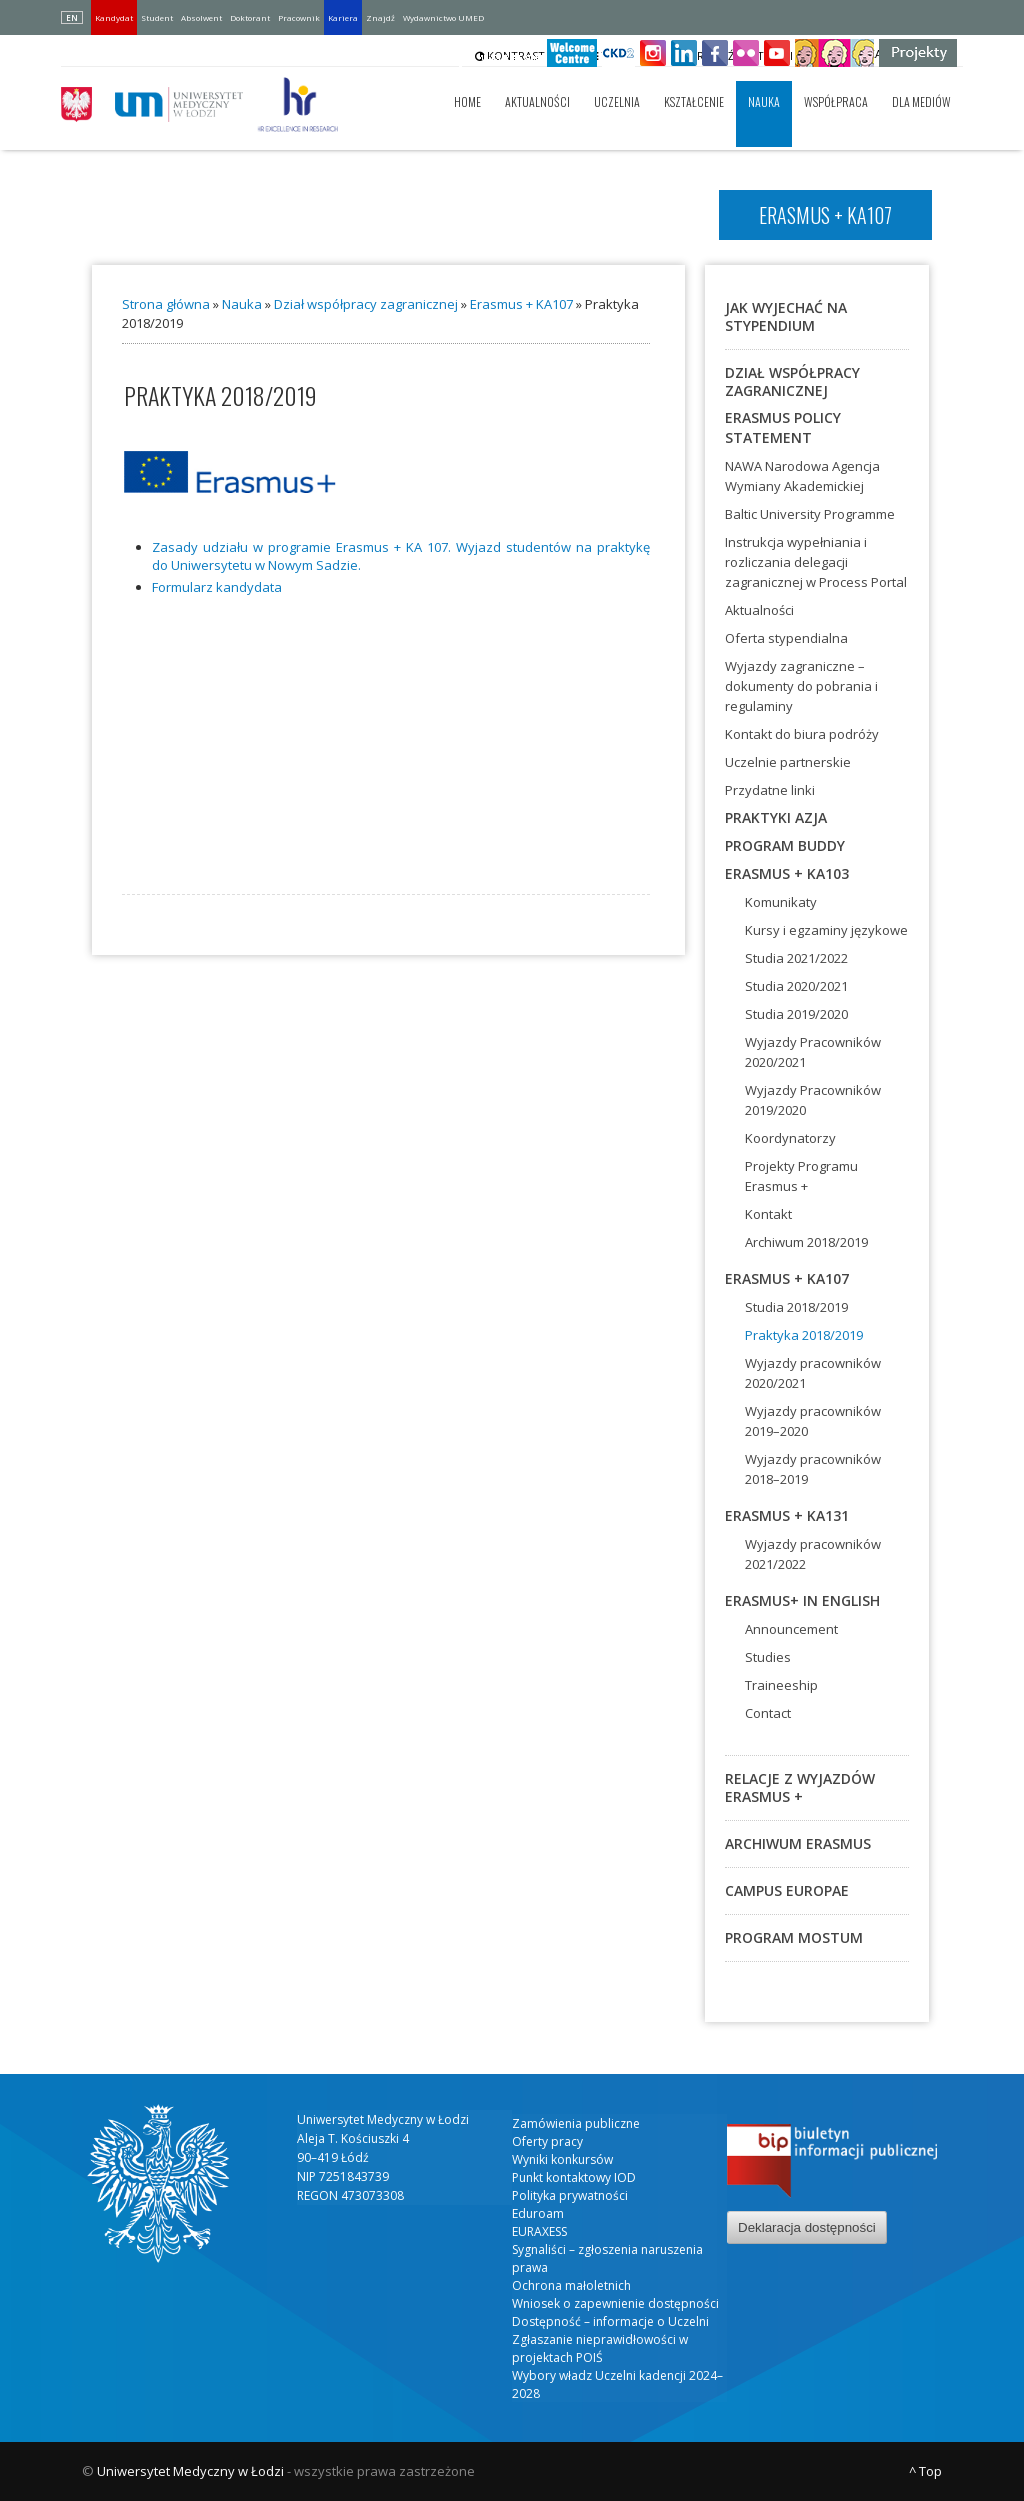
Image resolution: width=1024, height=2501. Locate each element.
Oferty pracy (547, 2141)
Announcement (791, 1629)
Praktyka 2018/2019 (804, 1335)
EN (72, 17)
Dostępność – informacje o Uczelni (610, 2321)
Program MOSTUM (794, 1937)
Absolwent (201, 17)
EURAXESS (539, 2231)
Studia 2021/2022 (796, 958)
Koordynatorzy (790, 1138)
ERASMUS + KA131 (787, 1515)
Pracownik (299, 17)
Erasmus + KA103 (787, 873)
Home (467, 101)
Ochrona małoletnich (571, 2285)
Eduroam (538, 2213)
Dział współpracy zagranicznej (366, 304)
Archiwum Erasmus (798, 1843)
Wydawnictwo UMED (443, 17)
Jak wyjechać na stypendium (786, 316)
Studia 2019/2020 (796, 1014)
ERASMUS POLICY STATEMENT (783, 427)
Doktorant (250, 17)
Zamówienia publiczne (576, 2123)
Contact (768, 1713)
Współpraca (836, 101)
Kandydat (114, 17)
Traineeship (781, 1685)
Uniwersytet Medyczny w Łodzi (190, 2471)
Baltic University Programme (810, 514)
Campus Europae (787, 1890)
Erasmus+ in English (802, 1600)
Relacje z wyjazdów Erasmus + (800, 1787)
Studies (768, 1657)
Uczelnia (617, 101)
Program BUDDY (785, 845)
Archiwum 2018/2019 (806, 1242)
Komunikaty (781, 902)
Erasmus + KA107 (521, 304)
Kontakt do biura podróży (802, 734)
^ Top (925, 2471)
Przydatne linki (770, 790)
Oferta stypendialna (786, 638)
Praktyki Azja (776, 817)
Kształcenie (694, 101)
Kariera (343, 17)
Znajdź (380, 17)
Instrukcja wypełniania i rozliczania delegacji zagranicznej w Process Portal (816, 562)
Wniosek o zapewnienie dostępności (615, 2303)
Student (157, 17)
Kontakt (768, 1214)
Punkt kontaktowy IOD (574, 2177)
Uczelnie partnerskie (788, 762)
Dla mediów (921, 101)
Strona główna (166, 304)
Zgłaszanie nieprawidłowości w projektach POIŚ (600, 2348)
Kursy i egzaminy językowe (826, 930)
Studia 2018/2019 (796, 1307)
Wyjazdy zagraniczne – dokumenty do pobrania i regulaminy (801, 686)
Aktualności (537, 101)
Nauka (764, 101)
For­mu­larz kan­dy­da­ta (217, 587)
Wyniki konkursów (562, 2159)
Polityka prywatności (570, 2195)
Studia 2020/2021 (796, 986)
